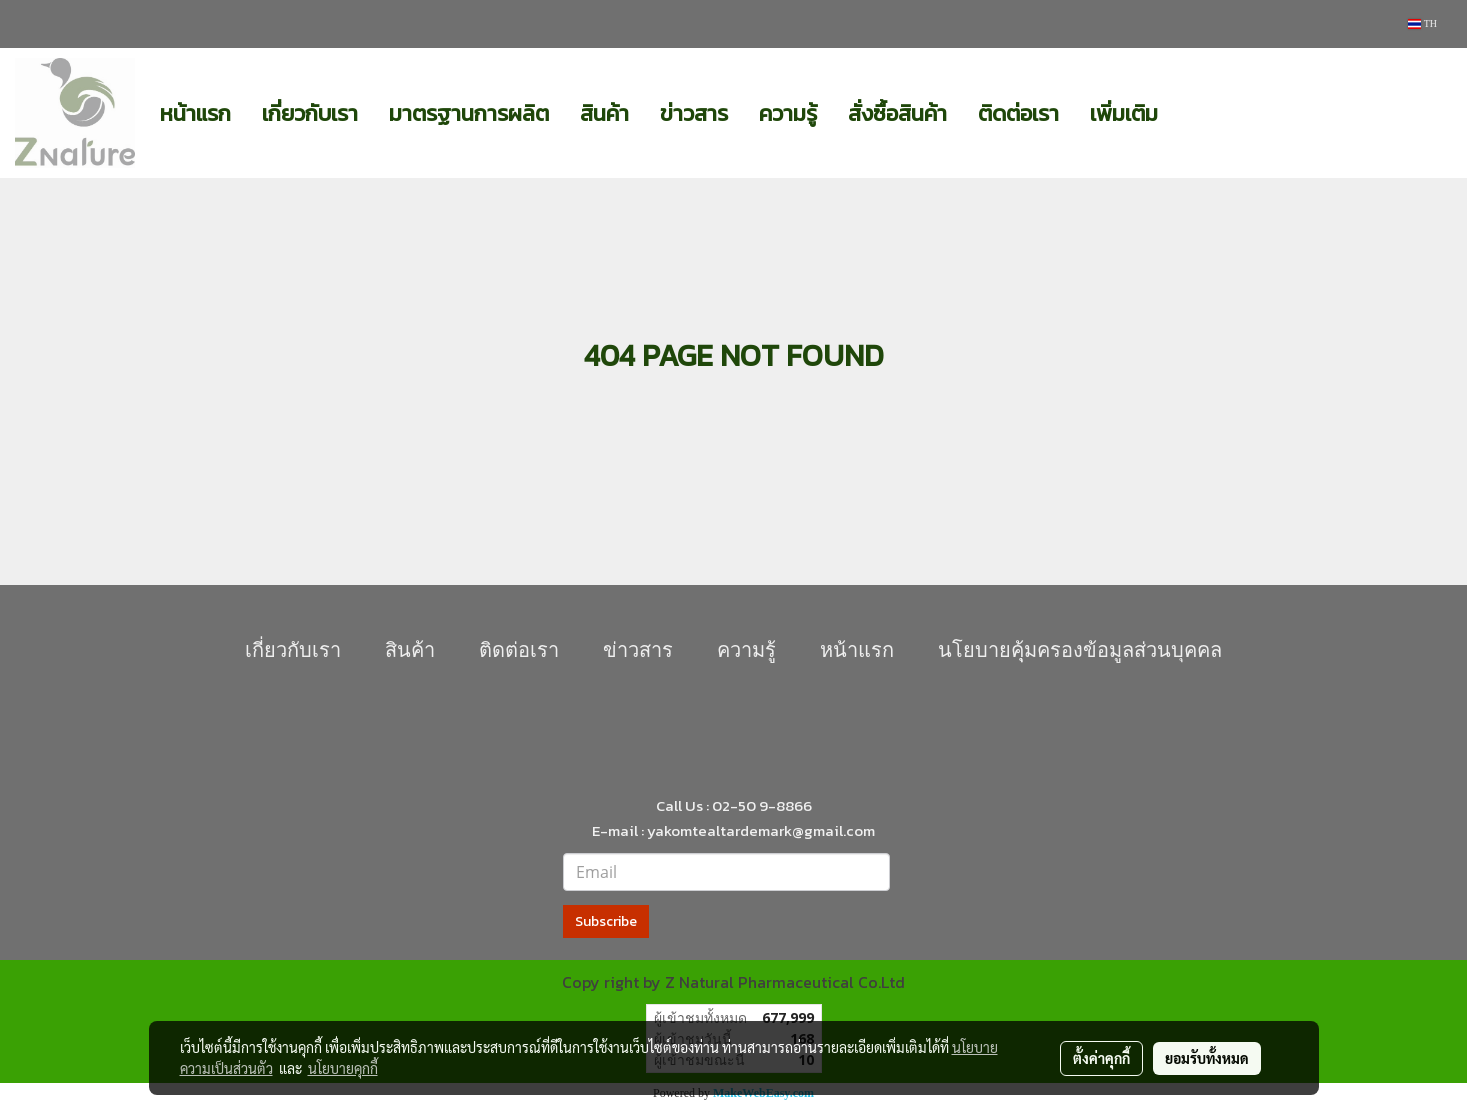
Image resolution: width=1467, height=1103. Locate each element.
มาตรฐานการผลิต (469, 113)
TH (1422, 23)
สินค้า (604, 113)
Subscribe (606, 921)
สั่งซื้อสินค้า (897, 113)
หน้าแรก (195, 113)
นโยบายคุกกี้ (343, 1068)
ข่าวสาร (694, 113)
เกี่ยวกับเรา (310, 113)
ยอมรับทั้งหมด (1207, 1058)
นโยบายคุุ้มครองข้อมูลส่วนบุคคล (1080, 650)
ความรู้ (788, 113)
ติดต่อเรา (1018, 113)
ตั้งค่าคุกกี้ (1101, 1058)
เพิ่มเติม (1124, 113)
